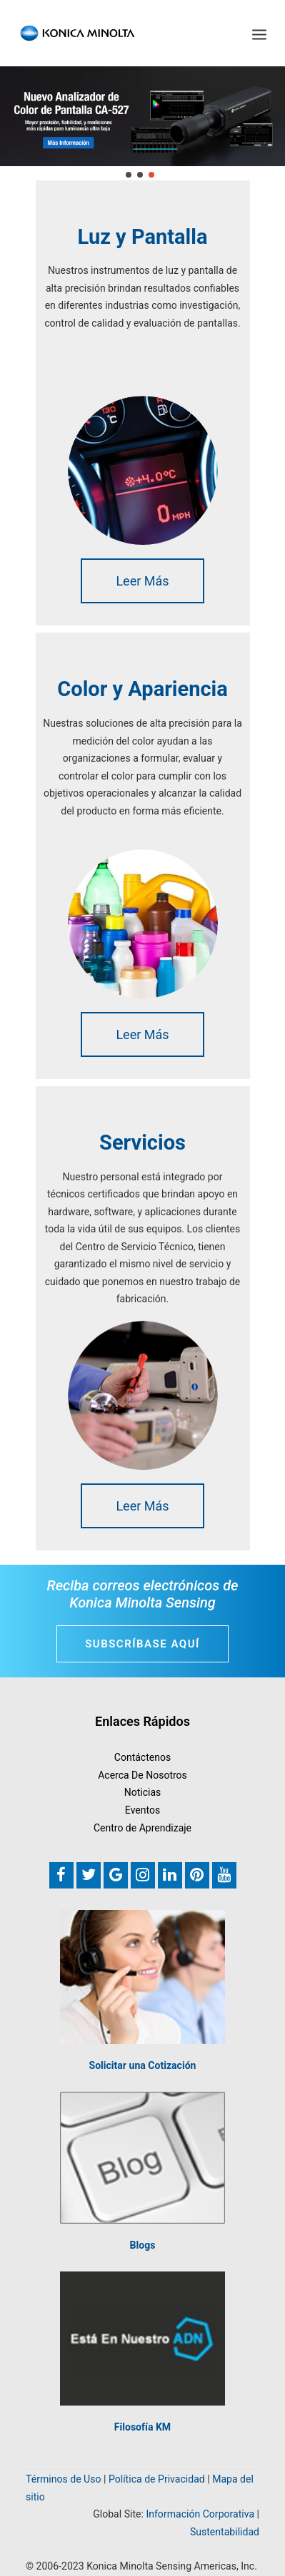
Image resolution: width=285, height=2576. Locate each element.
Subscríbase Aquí (142, 1643)
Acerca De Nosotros (142, 1775)
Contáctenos (142, 1757)
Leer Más (142, 580)
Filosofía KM (142, 2427)
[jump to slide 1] (128, 175)
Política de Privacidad (157, 2479)
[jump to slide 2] (140, 175)
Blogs (143, 2245)
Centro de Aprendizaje (142, 1828)
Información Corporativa (200, 2514)
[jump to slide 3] (151, 175)
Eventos (142, 1810)
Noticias (142, 1792)
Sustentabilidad (224, 2531)
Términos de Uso (63, 2479)
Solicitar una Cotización (142, 2065)
